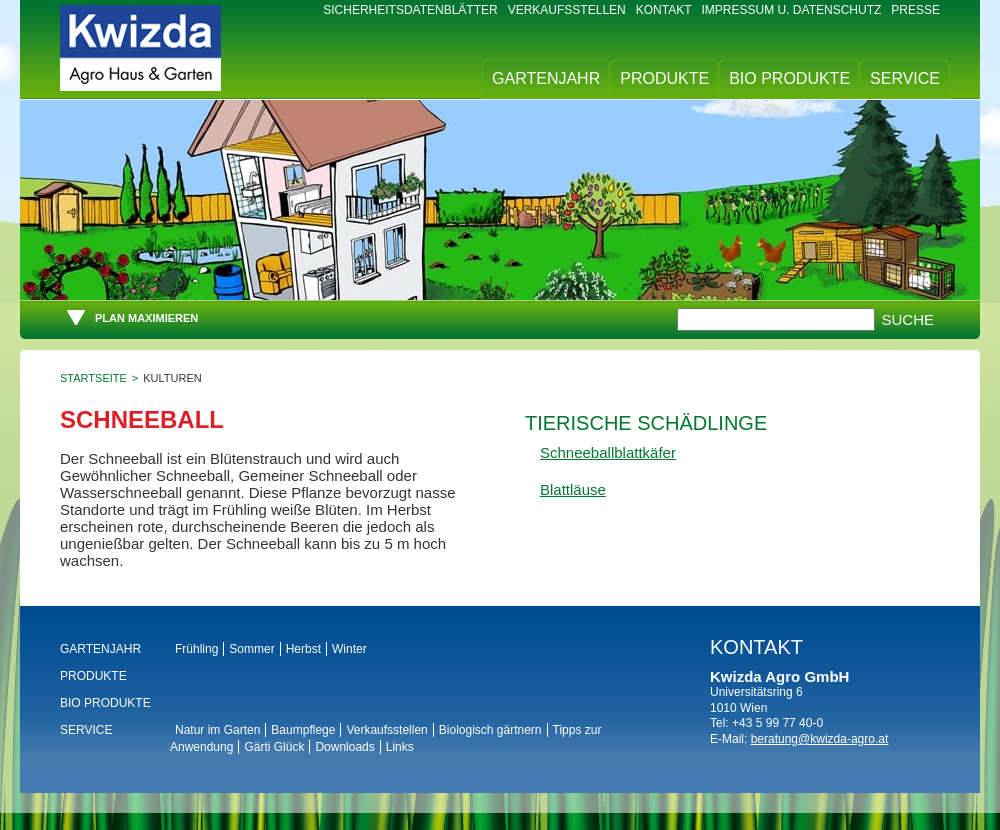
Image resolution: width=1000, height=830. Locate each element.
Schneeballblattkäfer (608, 452)
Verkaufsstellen (567, 10)
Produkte (664, 78)
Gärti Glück (274, 747)
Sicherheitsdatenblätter (410, 10)
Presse (915, 10)
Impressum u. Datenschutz (792, 10)
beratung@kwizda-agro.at (820, 739)
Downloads (344, 747)
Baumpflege (303, 730)
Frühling (196, 649)
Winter (349, 649)
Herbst (303, 649)
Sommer (251, 649)
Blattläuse (573, 489)
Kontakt (664, 10)
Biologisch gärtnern (490, 730)
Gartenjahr (546, 78)
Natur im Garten (217, 730)
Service (905, 78)
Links (400, 747)
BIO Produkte (789, 78)
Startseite (93, 378)
